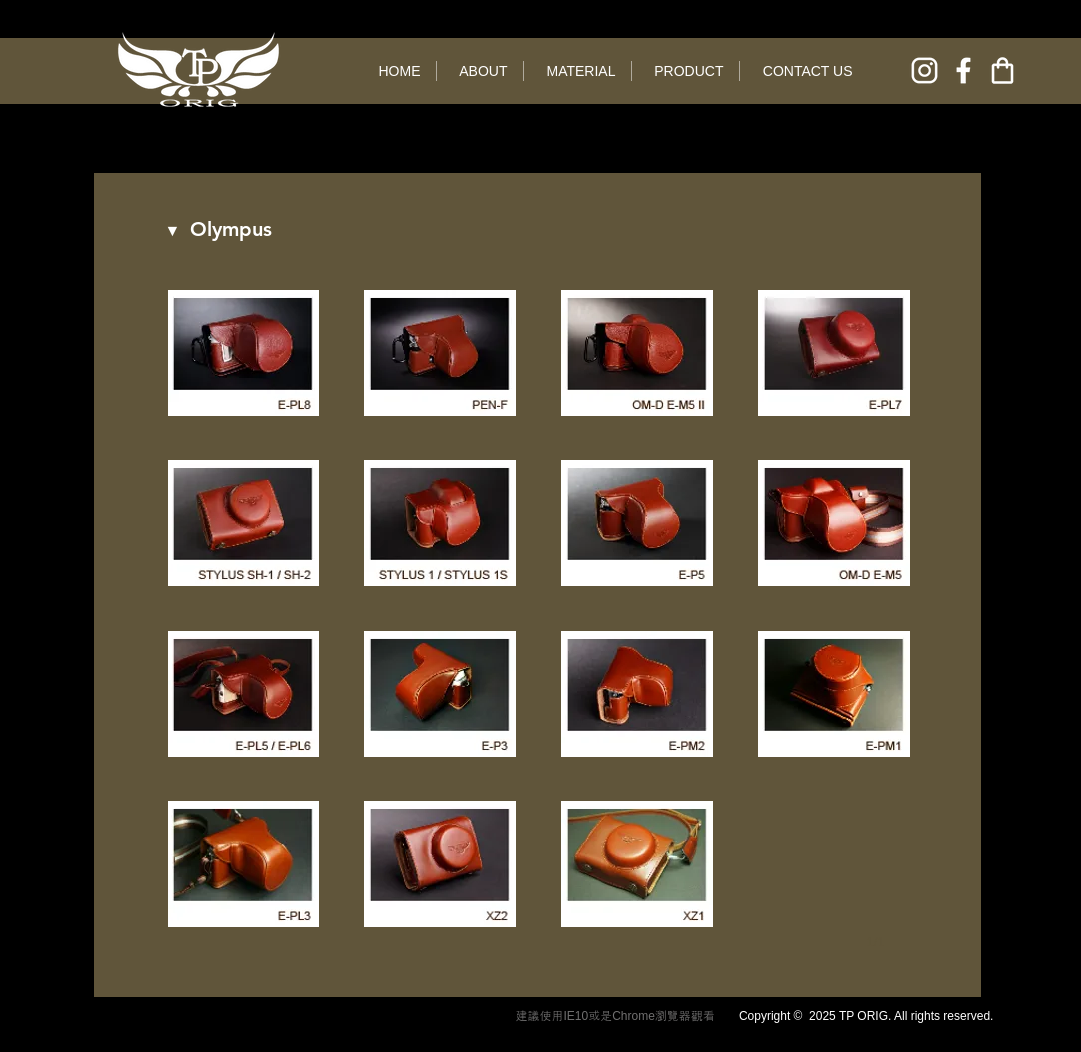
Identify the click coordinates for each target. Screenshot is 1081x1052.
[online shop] (1002, 70)
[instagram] (924, 70)
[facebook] (963, 70)
